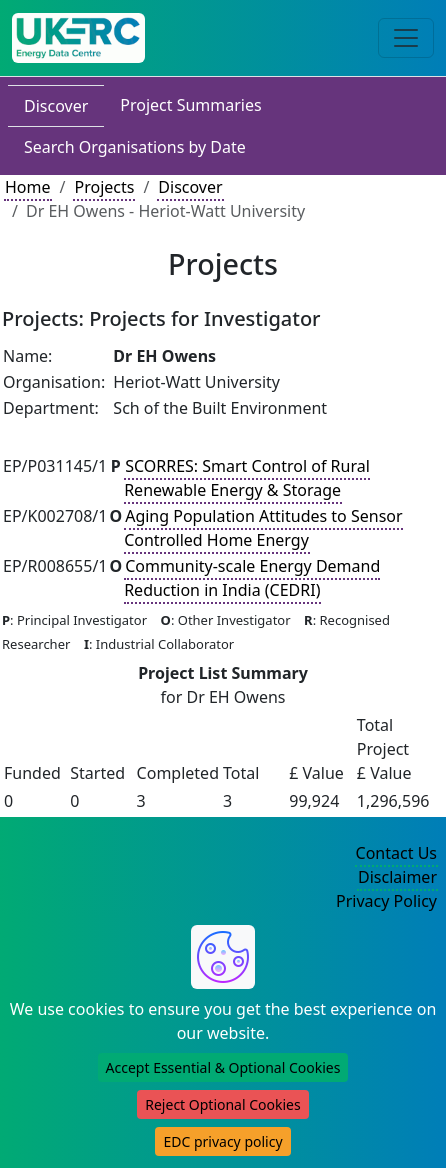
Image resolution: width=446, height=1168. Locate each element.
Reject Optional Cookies (222, 1104)
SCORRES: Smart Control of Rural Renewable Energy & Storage (247, 478)
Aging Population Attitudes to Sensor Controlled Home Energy (263, 528)
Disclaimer (397, 877)
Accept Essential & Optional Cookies (223, 1067)
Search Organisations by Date (135, 147)
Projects (104, 187)
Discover (56, 106)
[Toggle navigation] (406, 38)
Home (28, 187)
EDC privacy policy (222, 1141)
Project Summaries (190, 105)
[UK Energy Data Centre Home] (78, 38)
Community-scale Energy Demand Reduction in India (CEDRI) (252, 578)
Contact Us (396, 853)
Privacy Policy (386, 901)
